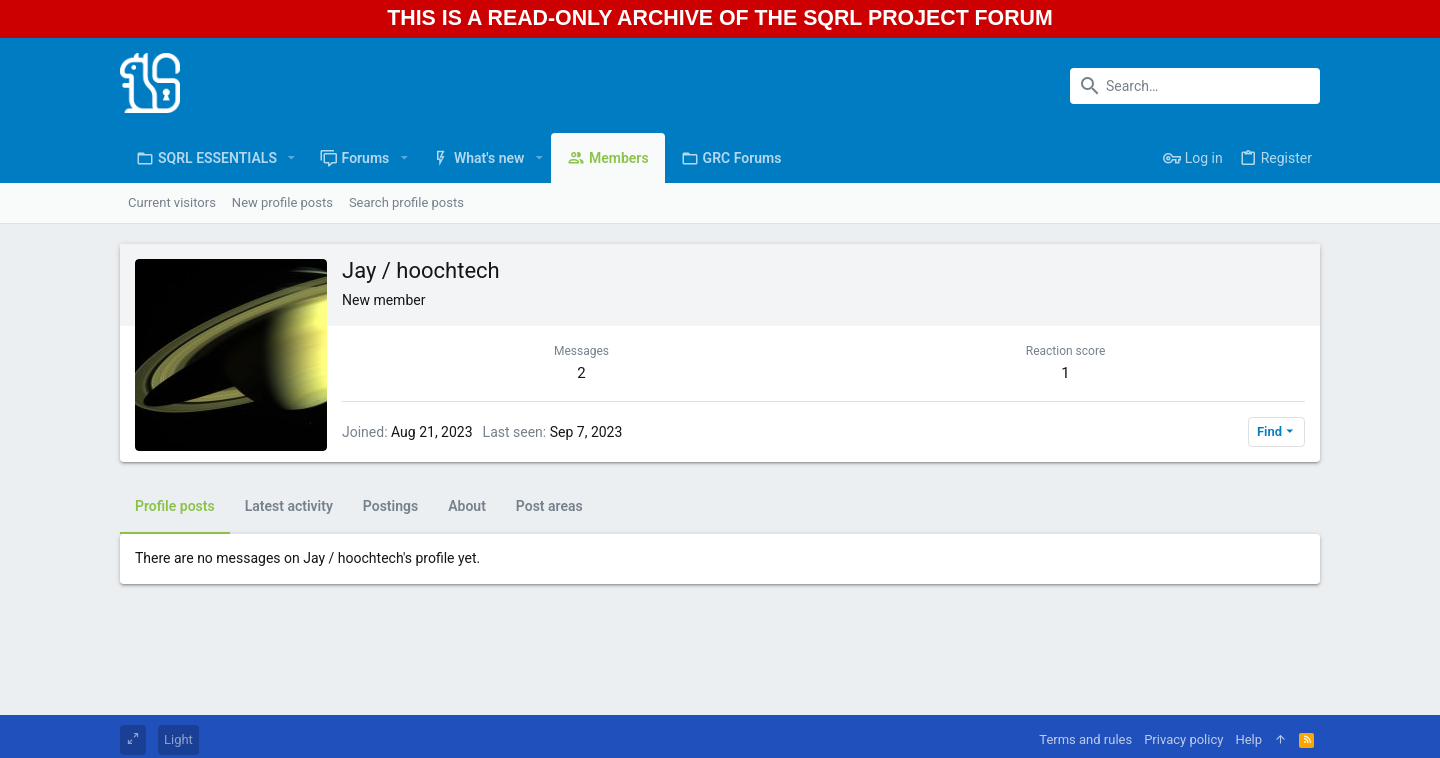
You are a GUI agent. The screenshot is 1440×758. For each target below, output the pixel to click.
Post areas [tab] (549, 506)
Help (1248, 739)
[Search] (1195, 86)
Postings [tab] (390, 506)
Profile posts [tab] (175, 506)
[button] (291, 158)
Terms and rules (1085, 739)
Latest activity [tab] (289, 506)
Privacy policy (1183, 739)
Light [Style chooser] (178, 739)
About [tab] (467, 506)
